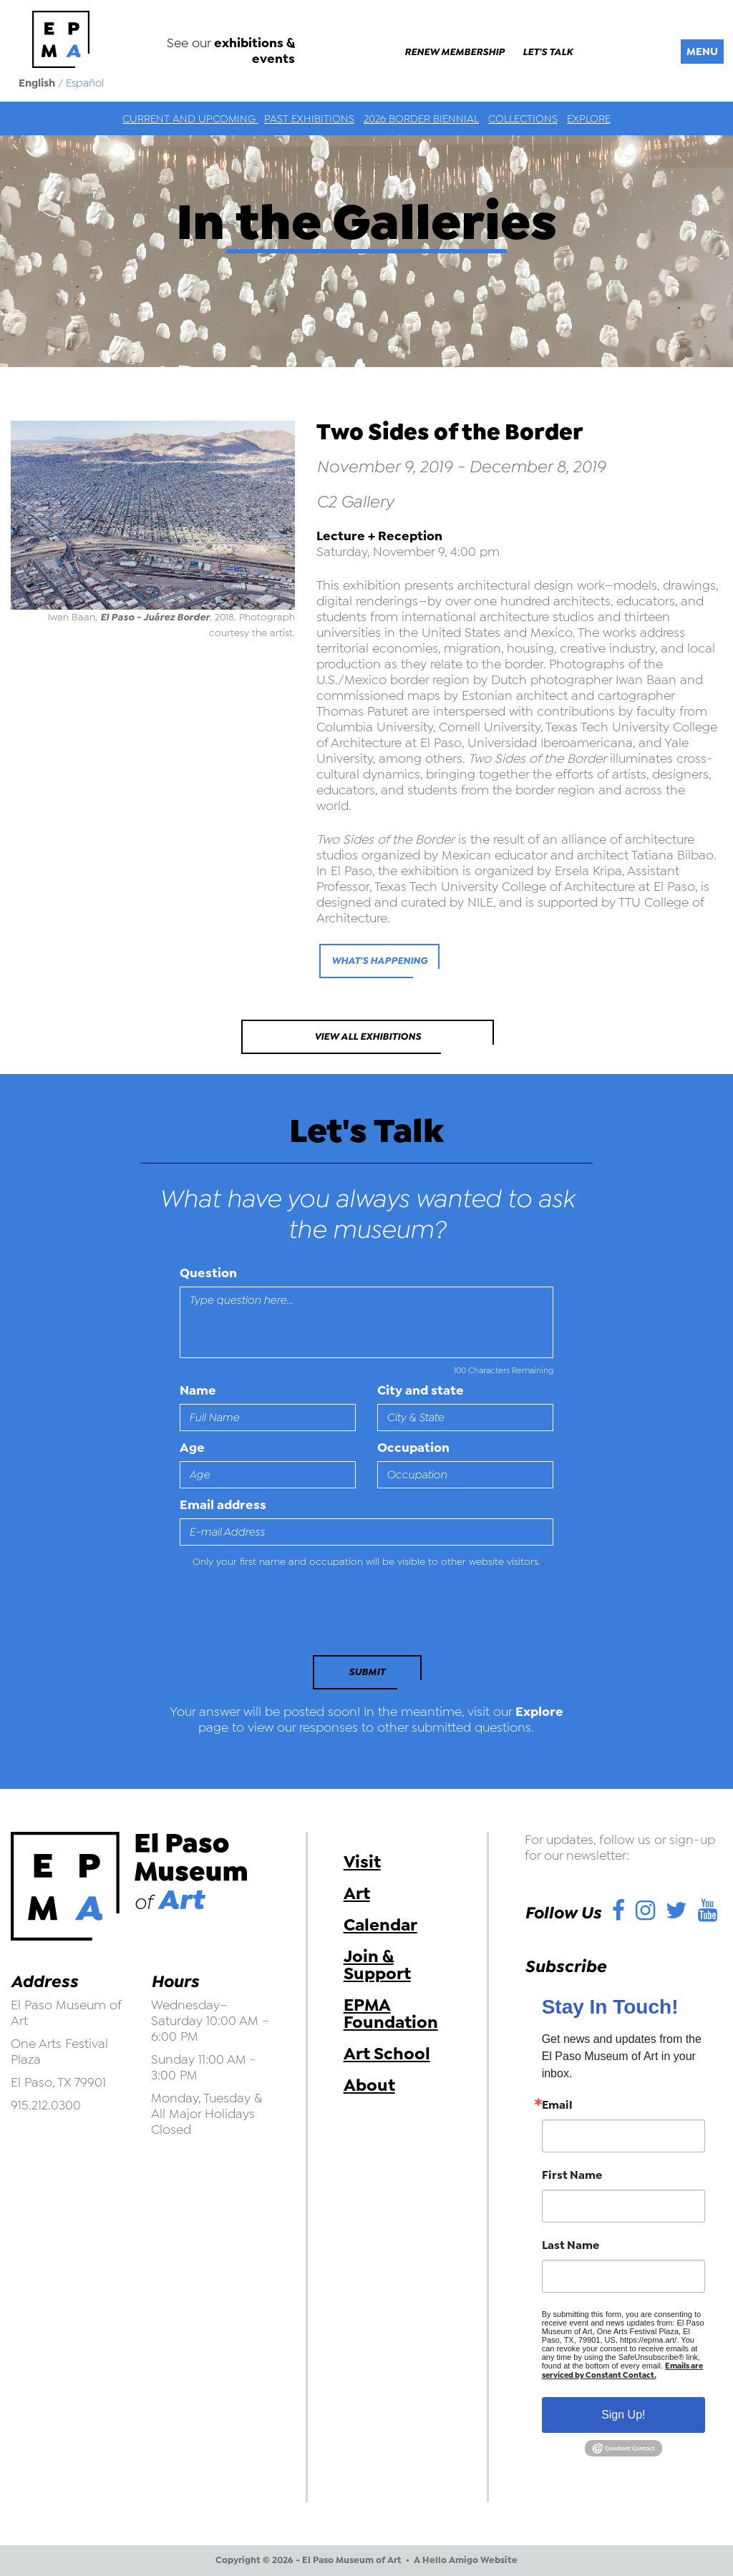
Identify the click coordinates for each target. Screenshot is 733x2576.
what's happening (379, 961)
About (369, 2085)
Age (192, 1447)
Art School (387, 2053)
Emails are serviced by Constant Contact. (622, 2370)
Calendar (380, 1925)
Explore (589, 119)
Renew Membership (454, 52)
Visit (362, 1862)
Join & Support (377, 1965)
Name (198, 1390)
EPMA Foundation (391, 2013)
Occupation (413, 1447)
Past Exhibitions (309, 119)
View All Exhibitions (367, 1036)
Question (208, 1273)
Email (557, 2105)
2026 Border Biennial (421, 119)
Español (85, 83)
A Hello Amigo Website (466, 2560)
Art (357, 1893)
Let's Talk (548, 52)
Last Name (570, 2245)
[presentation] (278, 1616)
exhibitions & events (254, 51)
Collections (523, 119)
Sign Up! (623, 2415)
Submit (367, 1672)
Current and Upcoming (190, 119)
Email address (223, 1505)
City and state (420, 1390)
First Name (572, 2175)
